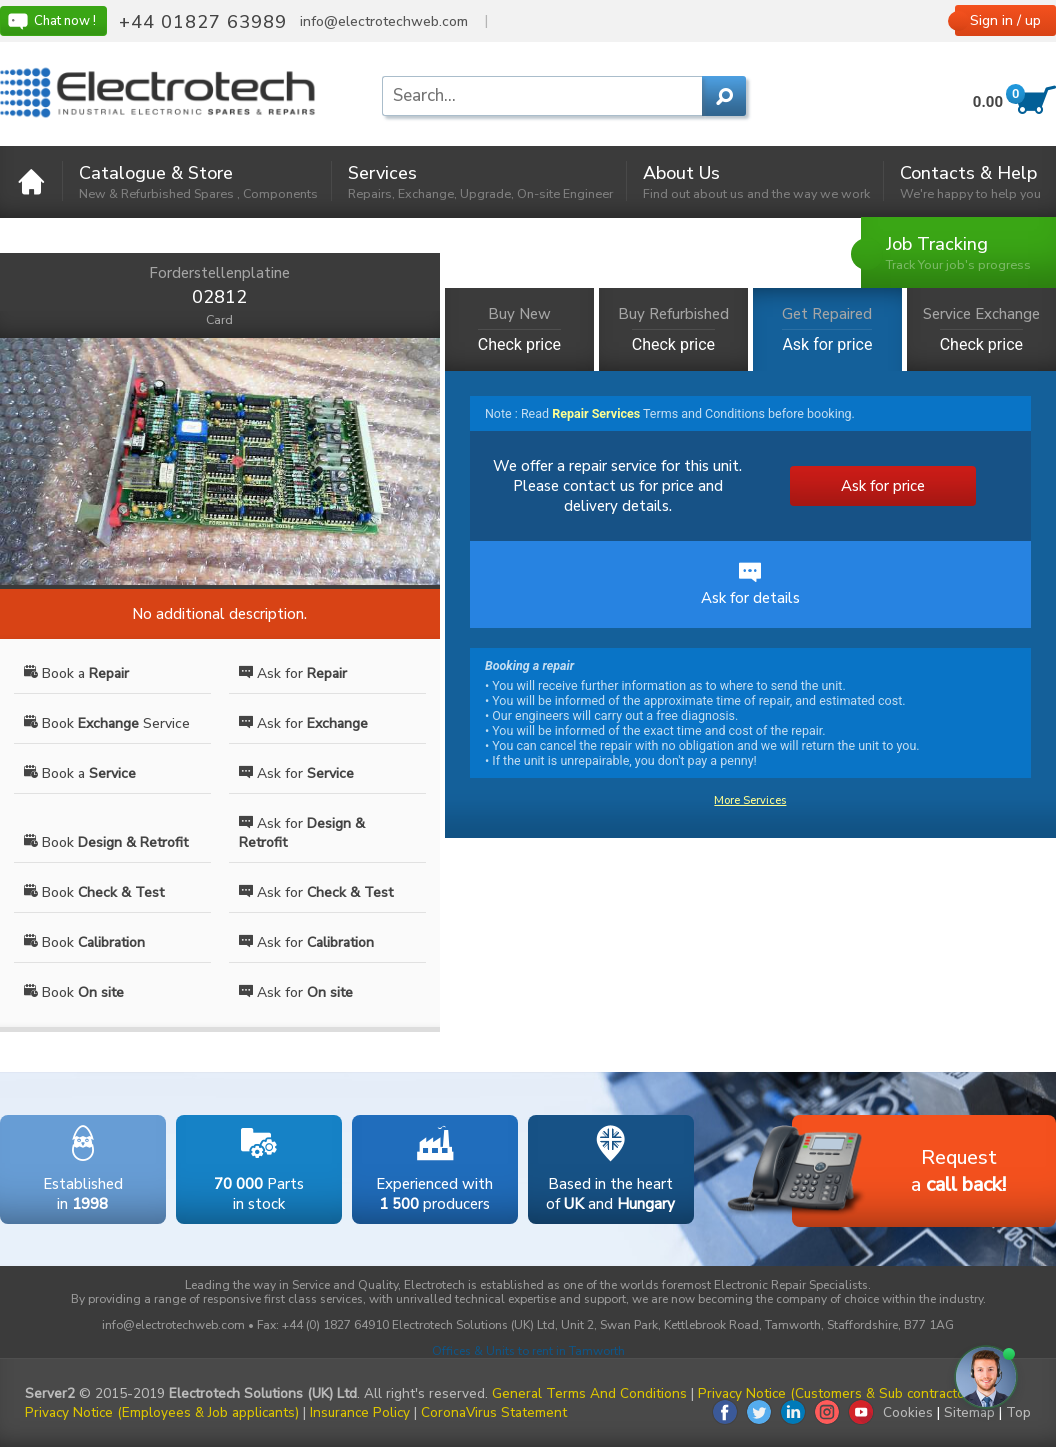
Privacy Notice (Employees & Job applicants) (162, 1412)
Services (480, 181)
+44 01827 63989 (203, 22)
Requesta (899, 1172)
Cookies (908, 1412)
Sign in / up (1005, 20)
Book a (76, 673)
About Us (756, 181)
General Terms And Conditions (589, 1393)
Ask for (293, 673)
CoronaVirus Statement (494, 1412)
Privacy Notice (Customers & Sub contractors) (839, 1393)
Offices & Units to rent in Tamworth (528, 1351)
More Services (750, 800)
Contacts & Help (970, 181)
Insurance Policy (360, 1412)
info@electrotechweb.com (384, 22)
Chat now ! (51, 21)
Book (106, 842)
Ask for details (750, 584)
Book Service (107, 723)
